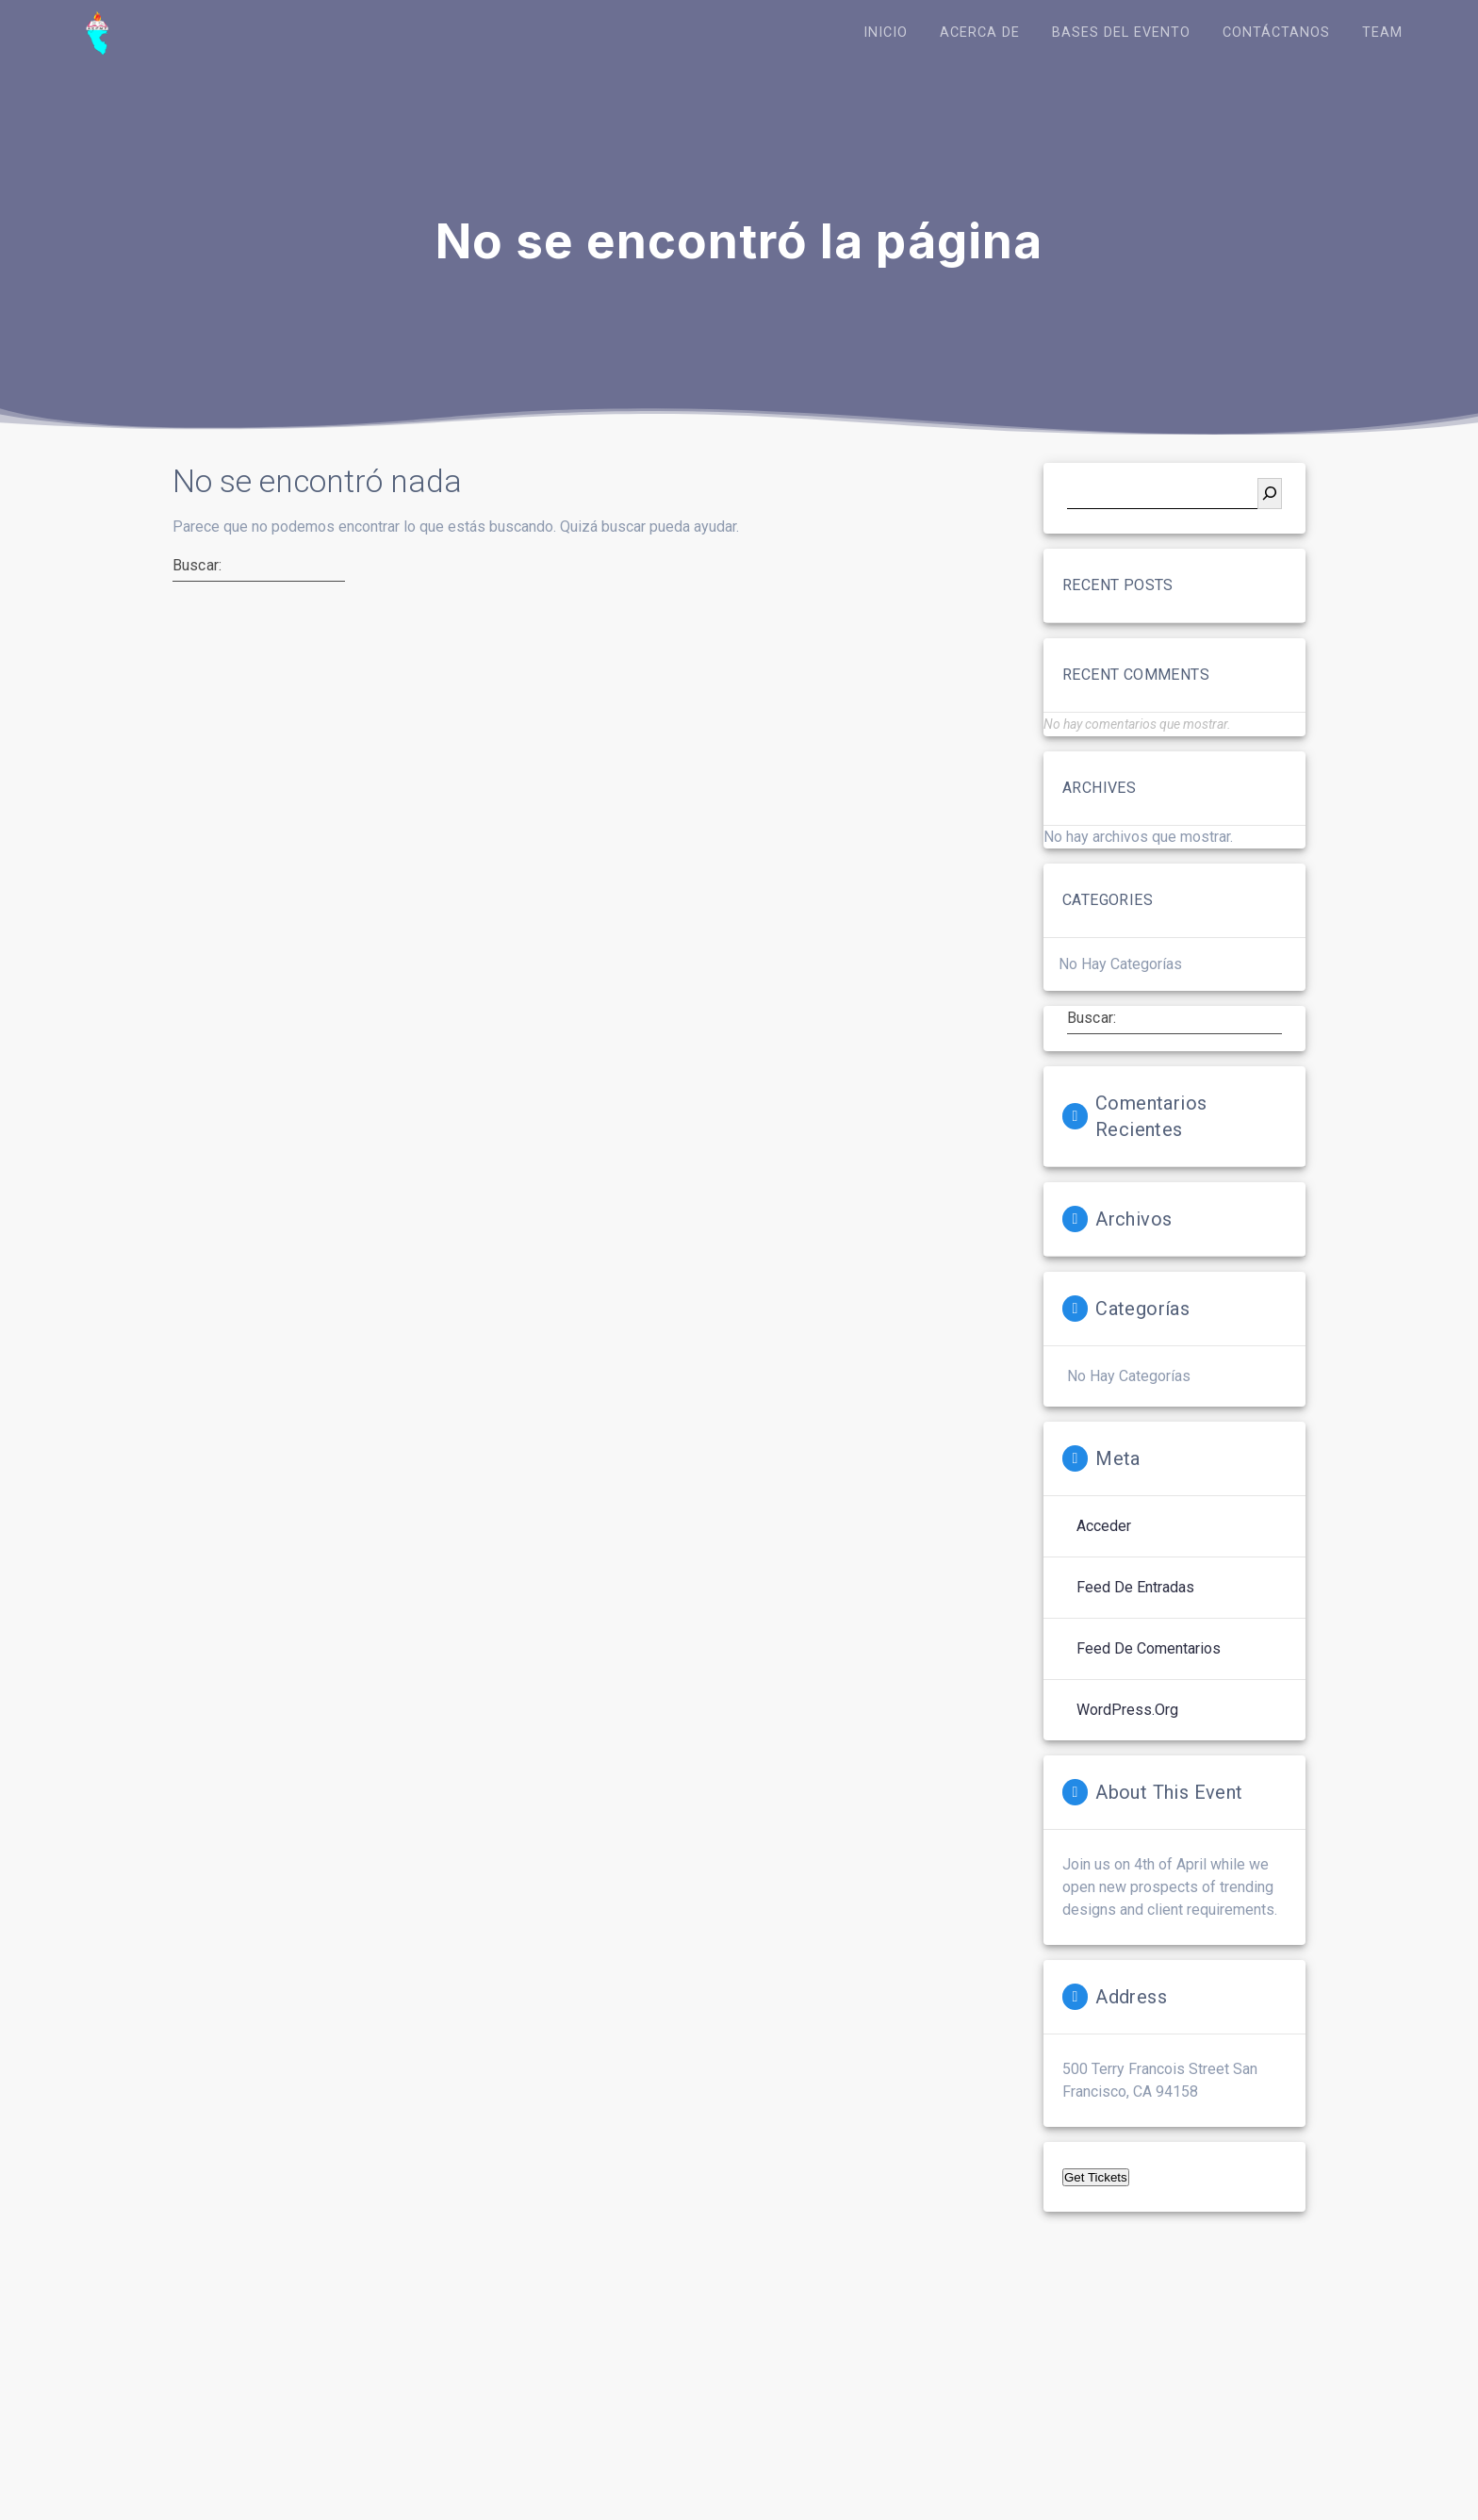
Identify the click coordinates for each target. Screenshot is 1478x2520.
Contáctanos (1276, 33)
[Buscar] (1269, 494)
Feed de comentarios (1148, 1649)
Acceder (1103, 1527)
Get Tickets (1095, 2178)
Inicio (885, 33)
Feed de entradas (1135, 1588)
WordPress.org (1127, 1711)
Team (1382, 33)
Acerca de (980, 33)
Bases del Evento (1121, 33)
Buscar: (197, 566)
